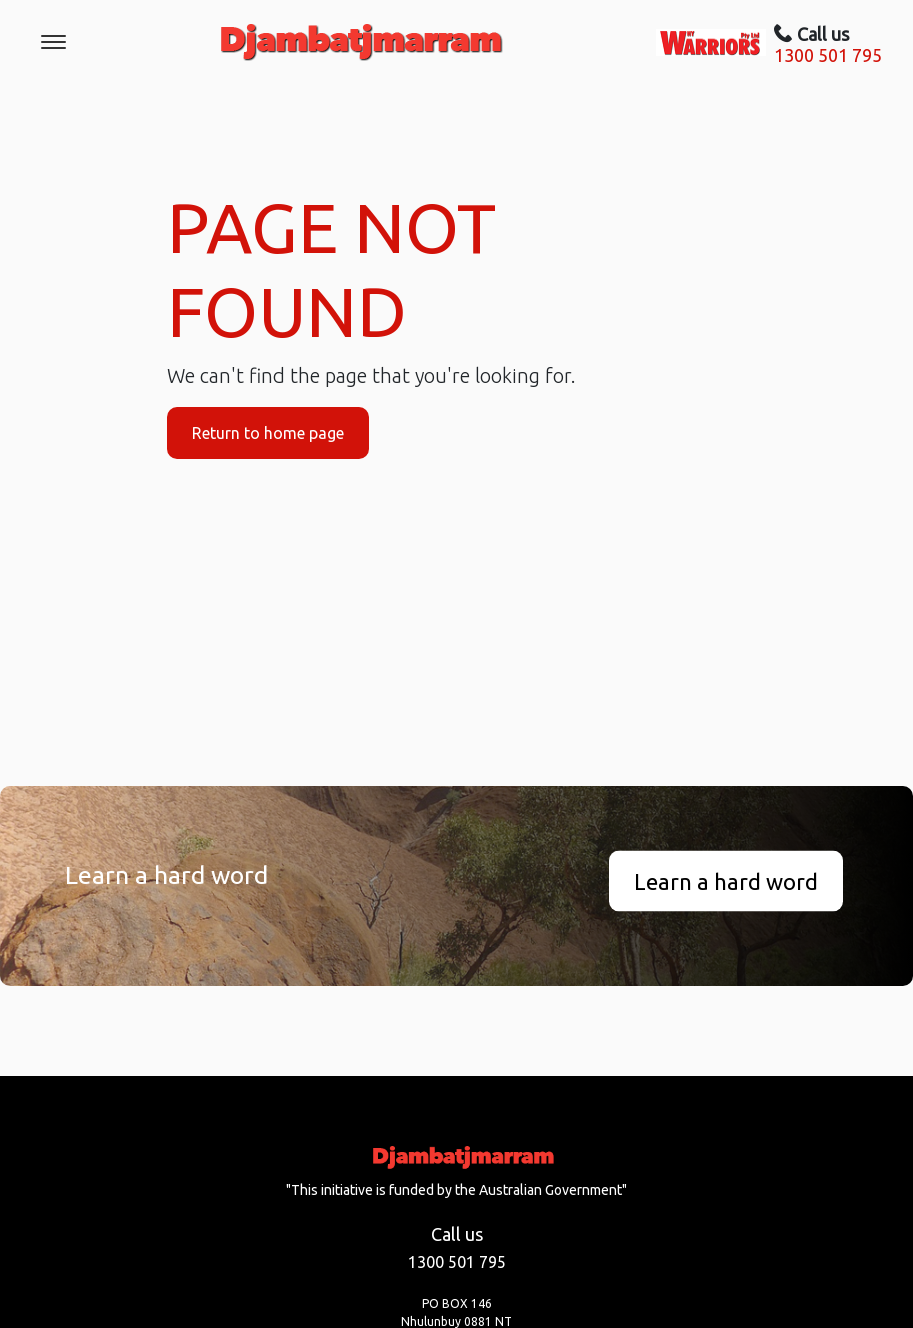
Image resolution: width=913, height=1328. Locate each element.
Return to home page (268, 433)
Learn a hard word (726, 880)
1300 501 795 (828, 55)
